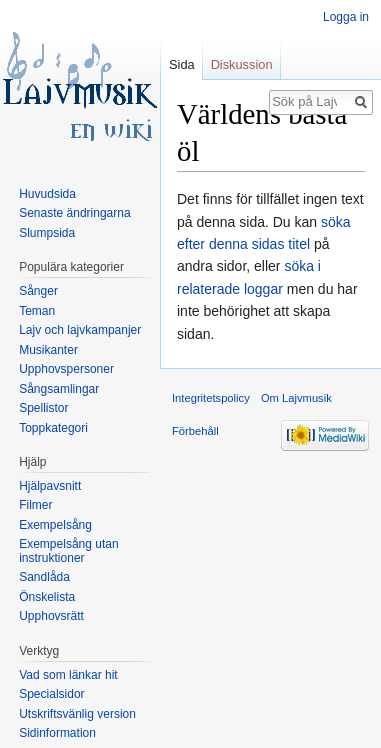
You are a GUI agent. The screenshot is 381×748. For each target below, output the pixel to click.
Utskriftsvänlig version (77, 714)
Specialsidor (51, 694)
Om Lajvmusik (296, 398)
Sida (182, 64)
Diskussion (242, 64)
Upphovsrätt (51, 616)
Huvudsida (47, 194)
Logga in (346, 17)
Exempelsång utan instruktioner (68, 551)
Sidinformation (57, 733)
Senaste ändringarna (74, 213)
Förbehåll (195, 431)
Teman (37, 311)
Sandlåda (44, 577)
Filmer (35, 505)
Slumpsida (47, 233)
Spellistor (43, 408)
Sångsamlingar (59, 389)
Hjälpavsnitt (50, 486)
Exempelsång (55, 525)
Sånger (38, 291)
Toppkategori (53, 428)
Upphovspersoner (66, 369)
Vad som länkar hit (68, 675)
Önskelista (47, 597)
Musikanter (48, 350)
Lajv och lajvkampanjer (80, 330)
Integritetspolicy (211, 398)
